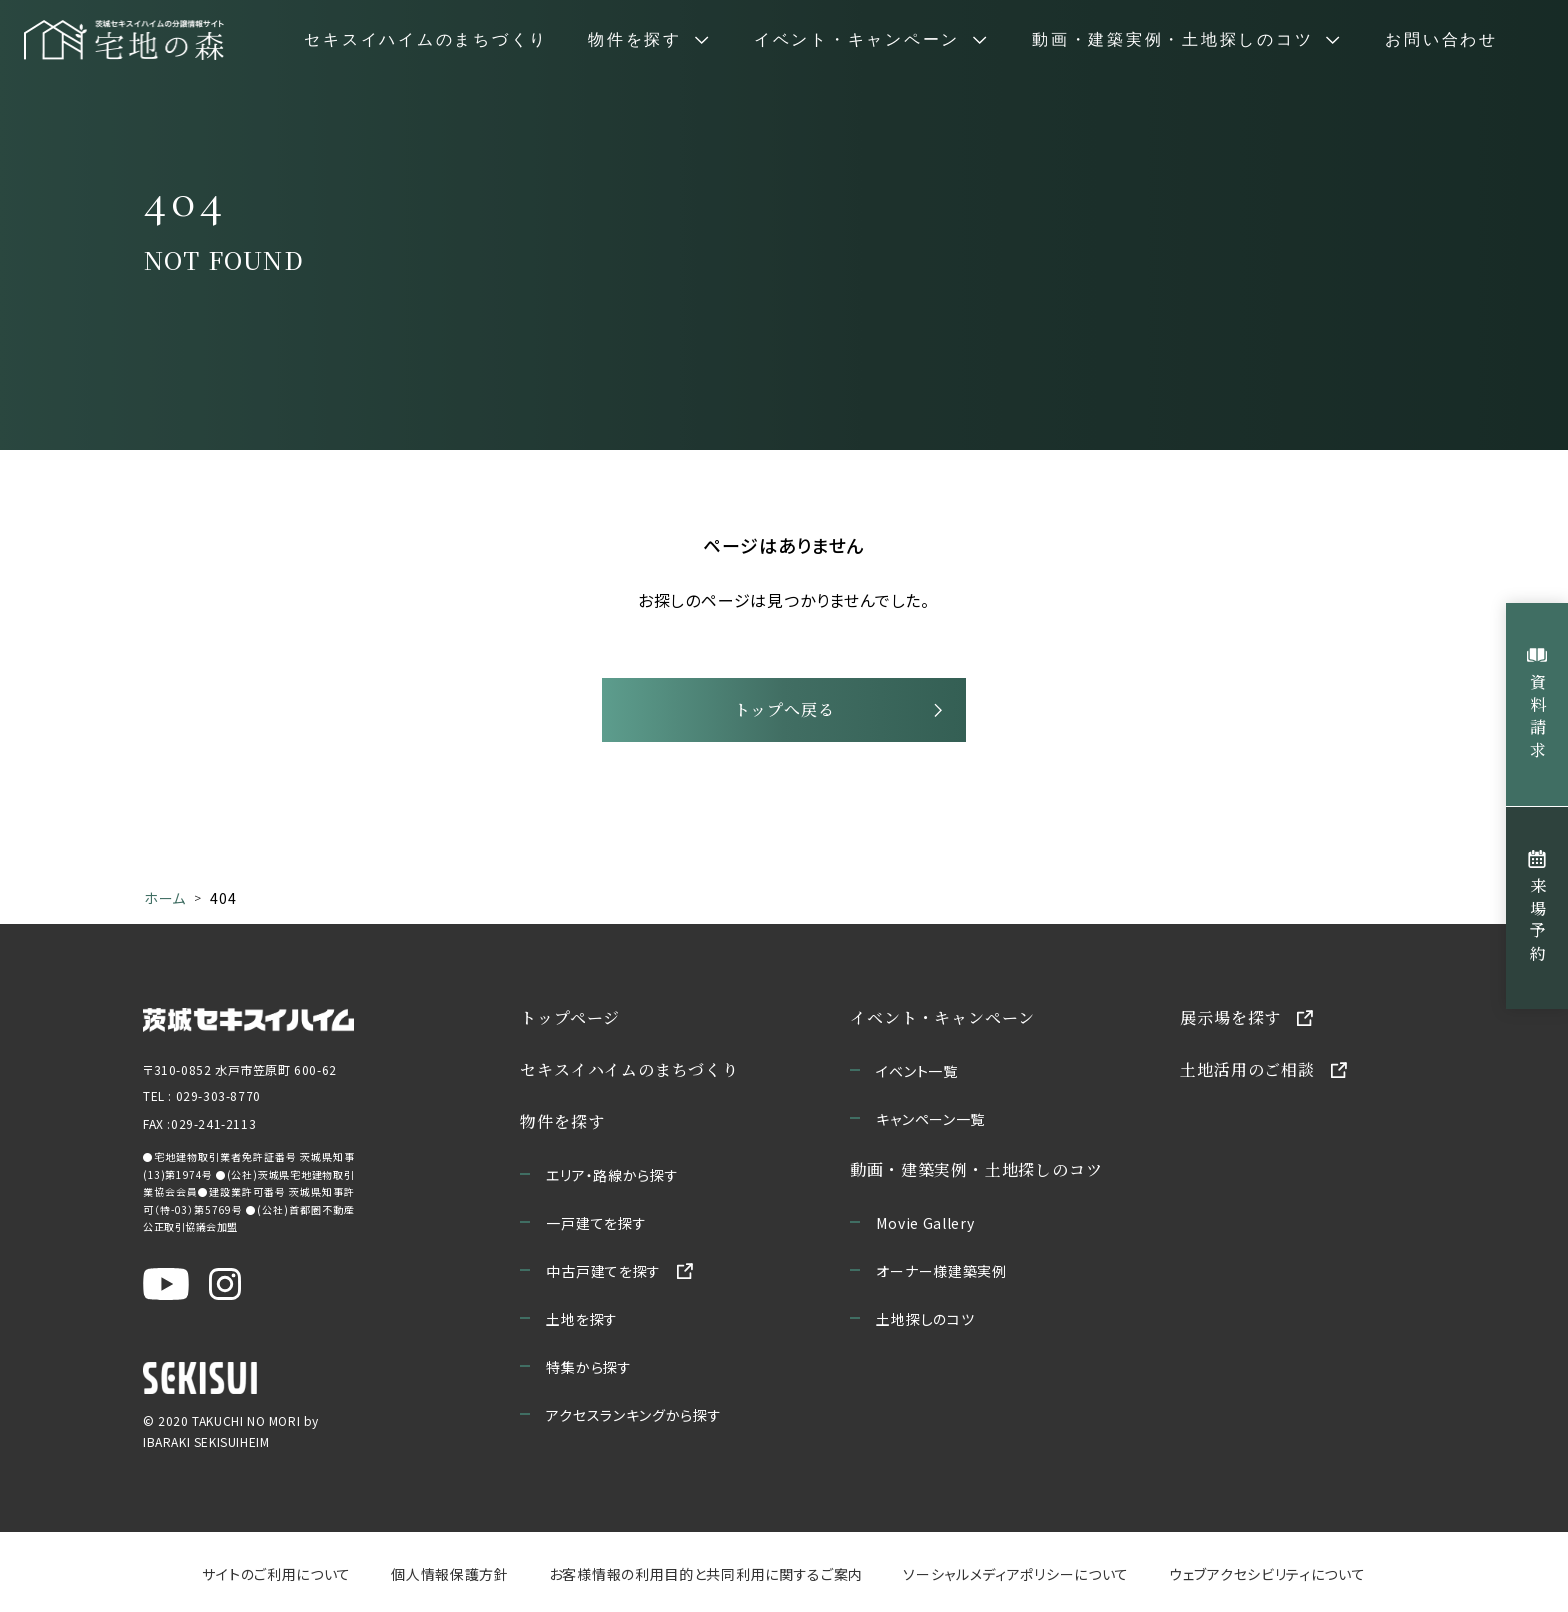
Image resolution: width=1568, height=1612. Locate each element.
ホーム (165, 898)
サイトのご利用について (276, 1574)
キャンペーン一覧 (931, 1119)
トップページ (571, 1017)
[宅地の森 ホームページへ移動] (124, 40)
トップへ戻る (784, 709)
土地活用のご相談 (1248, 1069)
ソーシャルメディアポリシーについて (1016, 1574)
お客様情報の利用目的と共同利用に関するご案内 (706, 1574)
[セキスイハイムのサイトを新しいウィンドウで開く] (200, 1378)
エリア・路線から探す (613, 1175)
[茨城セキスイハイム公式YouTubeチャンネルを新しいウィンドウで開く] (166, 1284)
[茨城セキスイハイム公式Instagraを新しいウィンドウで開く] (225, 1284)
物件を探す (563, 1121)
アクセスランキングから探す (634, 1415)
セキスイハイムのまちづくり (426, 40)
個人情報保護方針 (450, 1574)
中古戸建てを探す (604, 1271)
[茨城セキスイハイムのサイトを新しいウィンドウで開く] (248, 1018)
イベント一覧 (917, 1071)
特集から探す (589, 1367)
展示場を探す (1231, 1017)
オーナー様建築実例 (942, 1271)
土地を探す (583, 1319)
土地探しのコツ (926, 1319)
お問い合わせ (1441, 40)
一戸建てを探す (597, 1223)
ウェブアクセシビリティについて (1267, 1574)
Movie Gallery (926, 1223)
